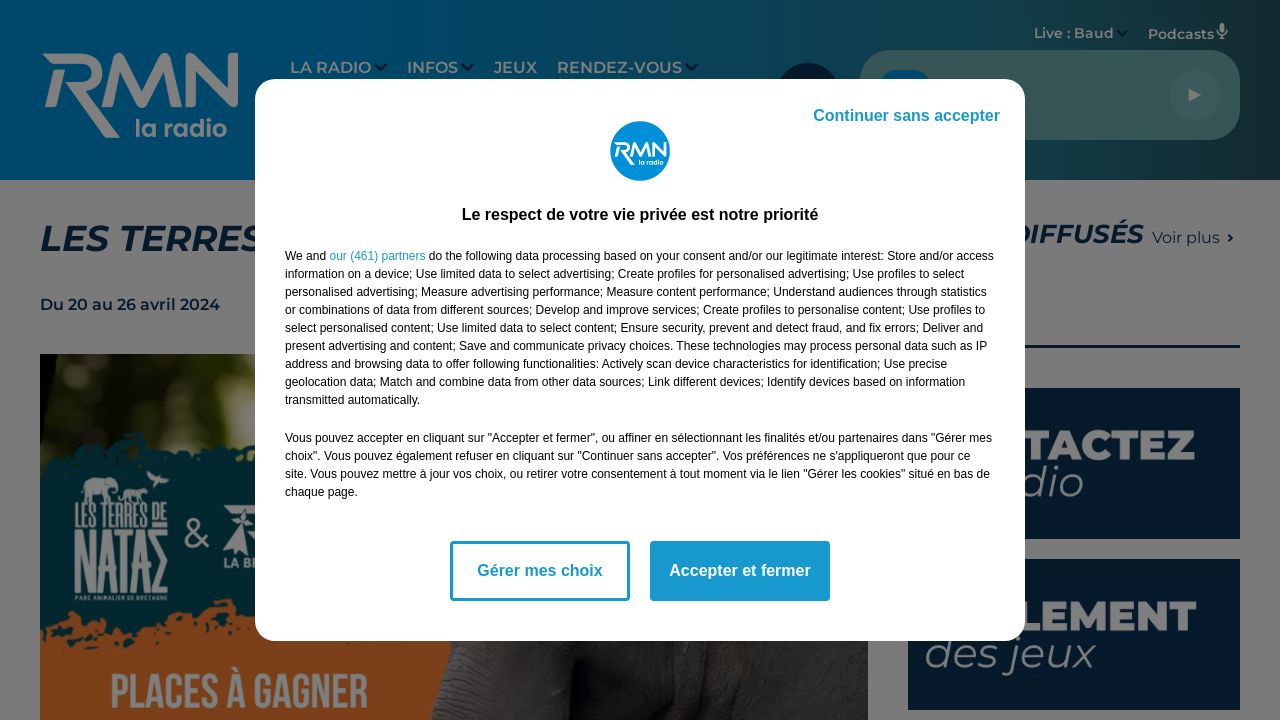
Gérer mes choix (539, 570)
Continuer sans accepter (906, 115)
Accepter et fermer (739, 570)
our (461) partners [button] (377, 256)
